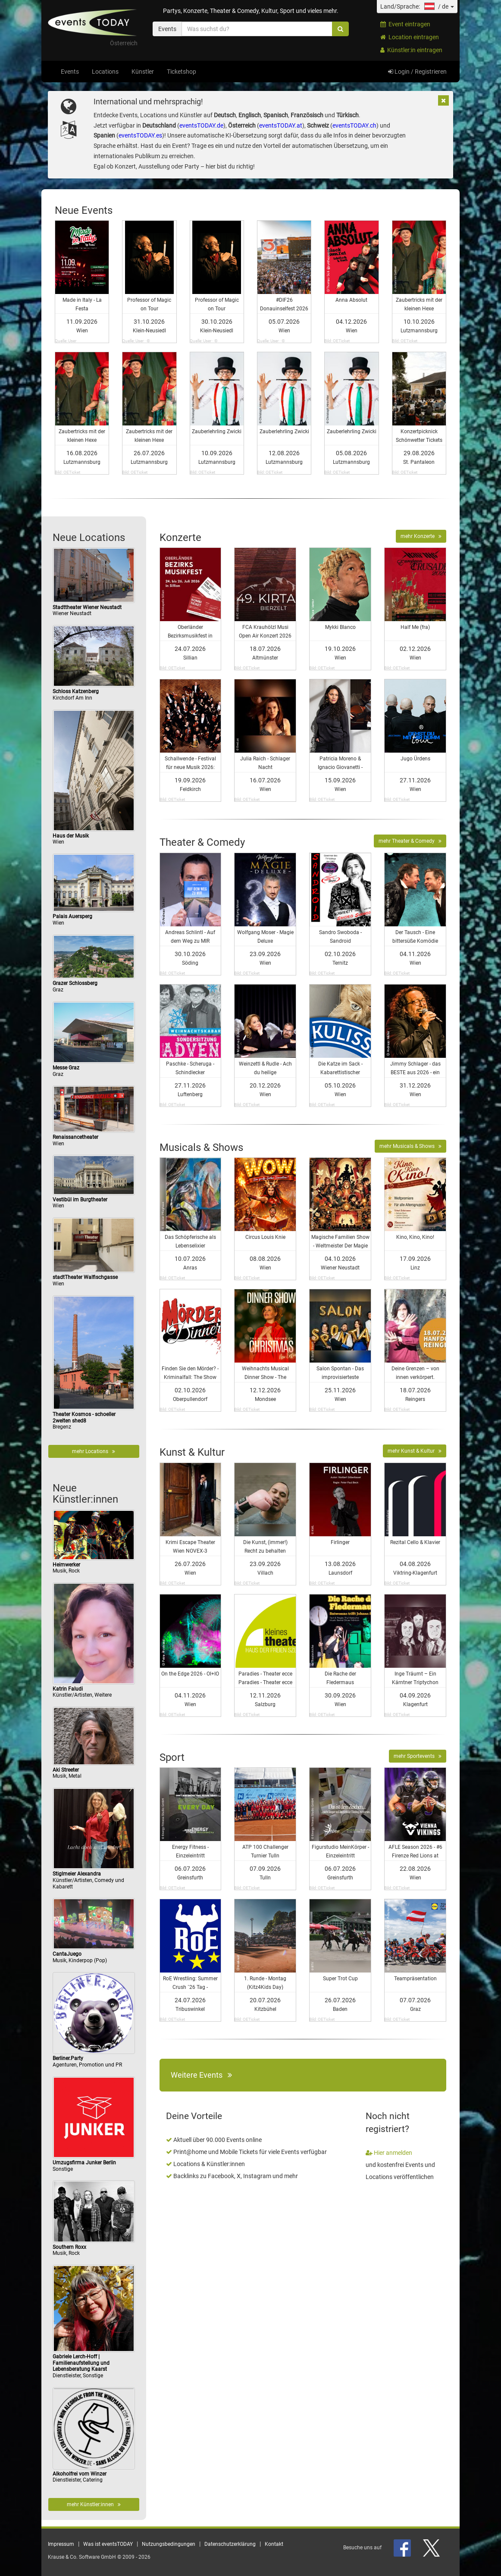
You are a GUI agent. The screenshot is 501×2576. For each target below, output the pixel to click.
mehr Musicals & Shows (410, 1146)
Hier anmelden (389, 2152)
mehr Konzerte (421, 536)
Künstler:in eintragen (411, 50)
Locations (105, 71)
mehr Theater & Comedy (410, 841)
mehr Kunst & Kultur (415, 1451)
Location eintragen (409, 37)
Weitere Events (201, 2074)
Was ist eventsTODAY (108, 2544)
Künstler (143, 71)
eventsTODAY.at (280, 125)
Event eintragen (405, 24)
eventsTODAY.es (140, 135)
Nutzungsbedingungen (168, 2544)
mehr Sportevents (418, 1756)
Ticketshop (181, 71)
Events (70, 71)
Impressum (61, 2544)
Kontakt (274, 2544)
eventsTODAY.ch (354, 125)
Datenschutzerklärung (230, 2544)
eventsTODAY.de (201, 125)
